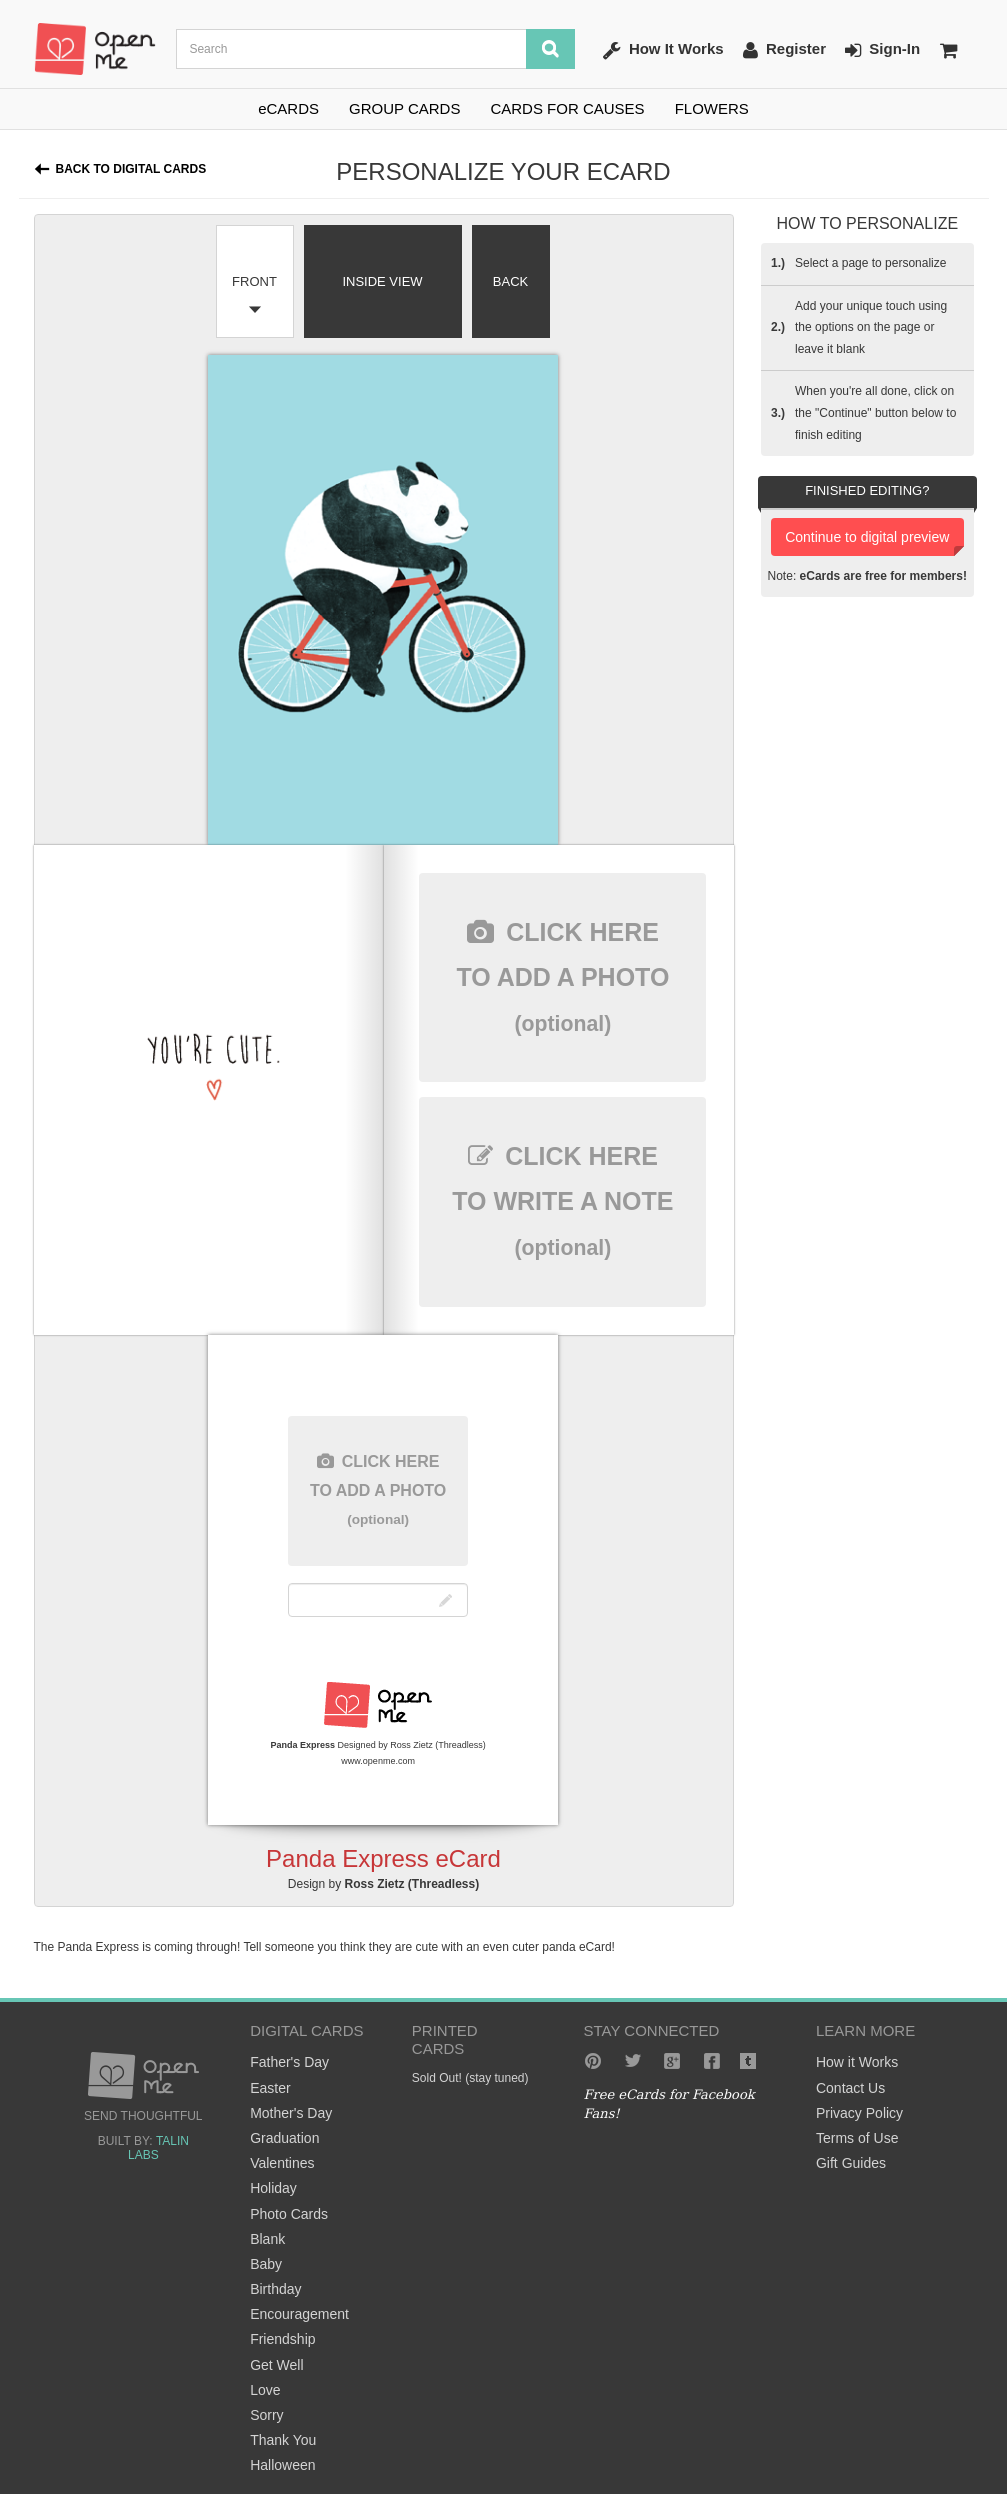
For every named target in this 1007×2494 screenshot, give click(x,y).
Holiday (273, 2188)
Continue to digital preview (867, 537)
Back (510, 281)
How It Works (663, 50)
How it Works (857, 2062)
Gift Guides (851, 2163)
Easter (270, 2088)
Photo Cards (289, 2214)
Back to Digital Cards (131, 169)
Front (254, 281)
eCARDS (288, 108)
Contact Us (850, 2088)
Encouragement (299, 2314)
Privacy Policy (859, 2113)
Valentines (282, 2163)
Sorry (266, 2415)
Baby (266, 2264)
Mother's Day (291, 2113)
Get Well (276, 2365)
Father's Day (289, 2062)
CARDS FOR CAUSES (567, 108)
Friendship (282, 2339)
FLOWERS (712, 108)
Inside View (382, 281)
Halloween (282, 2465)
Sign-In (882, 50)
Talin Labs (158, 2148)
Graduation (284, 2138)
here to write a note (562, 1201)
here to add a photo (562, 977)
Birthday (275, 2289)
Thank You (283, 2440)
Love (265, 2390)
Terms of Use (857, 2138)
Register (784, 50)
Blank (267, 2239)
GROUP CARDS (404, 108)
